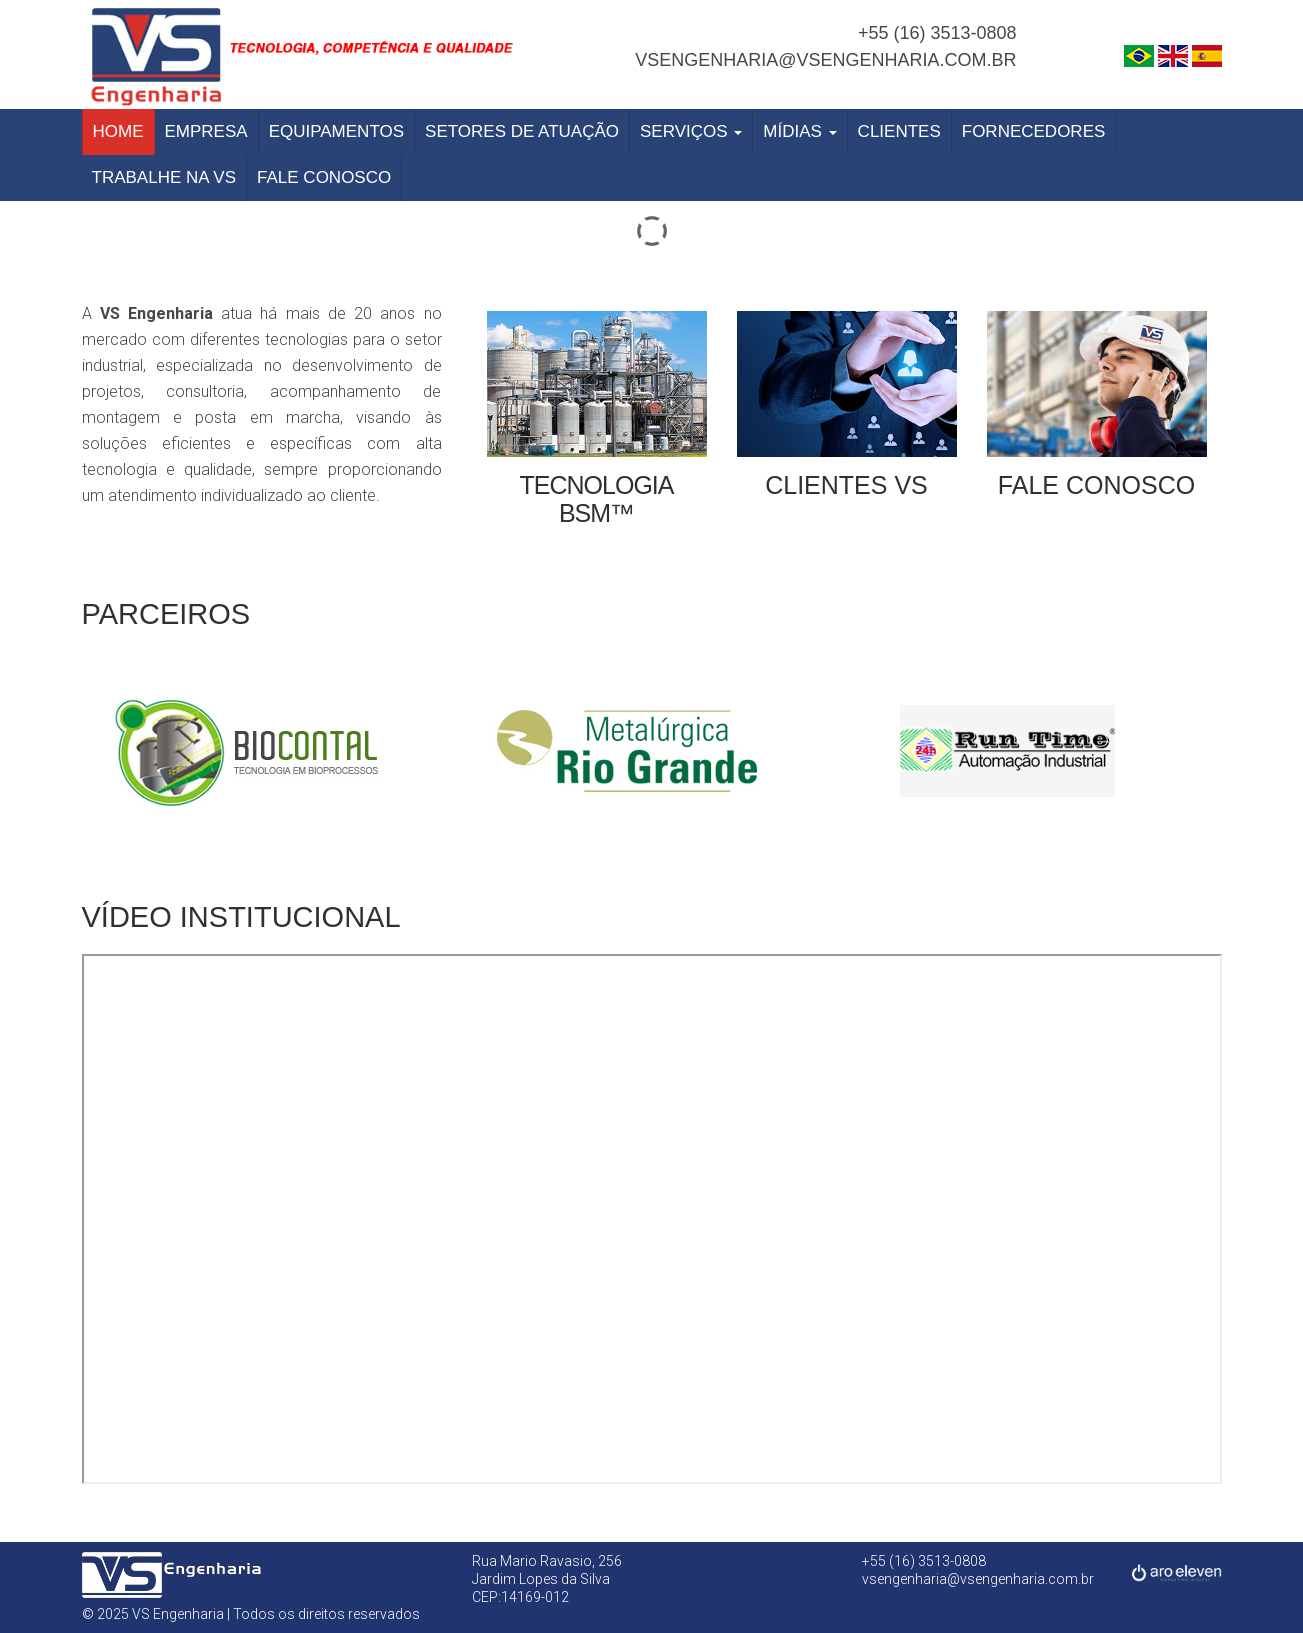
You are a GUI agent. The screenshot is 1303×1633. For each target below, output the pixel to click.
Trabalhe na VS (164, 177)
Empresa (206, 131)
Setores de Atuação (522, 131)
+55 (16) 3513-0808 (937, 33)
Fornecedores (1034, 131)
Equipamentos (336, 131)
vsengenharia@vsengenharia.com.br (825, 60)
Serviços (691, 131)
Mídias (799, 131)
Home (118, 131)
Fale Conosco (324, 177)
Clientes (899, 131)
